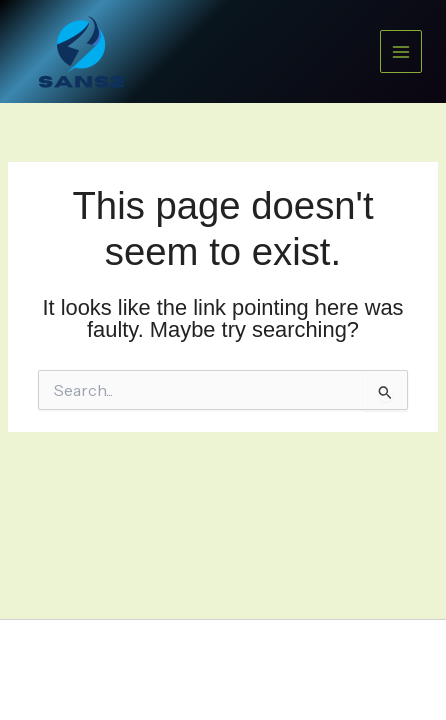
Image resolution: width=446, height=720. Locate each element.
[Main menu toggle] (401, 51)
